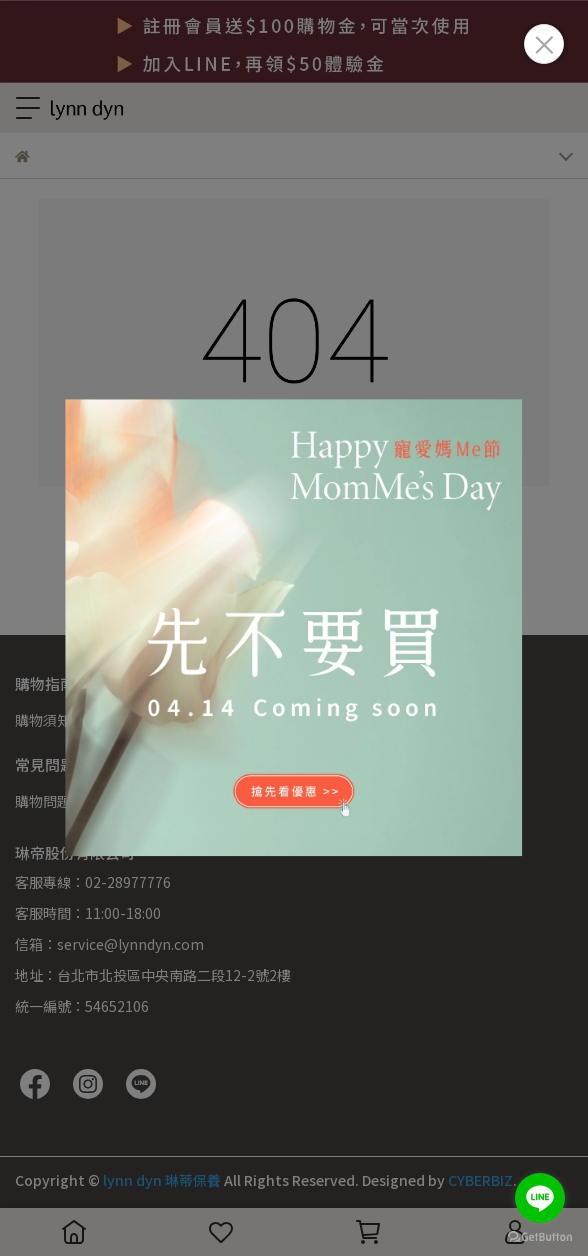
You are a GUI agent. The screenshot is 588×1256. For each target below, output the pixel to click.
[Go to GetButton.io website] (540, 1236)
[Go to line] (540, 1198)
